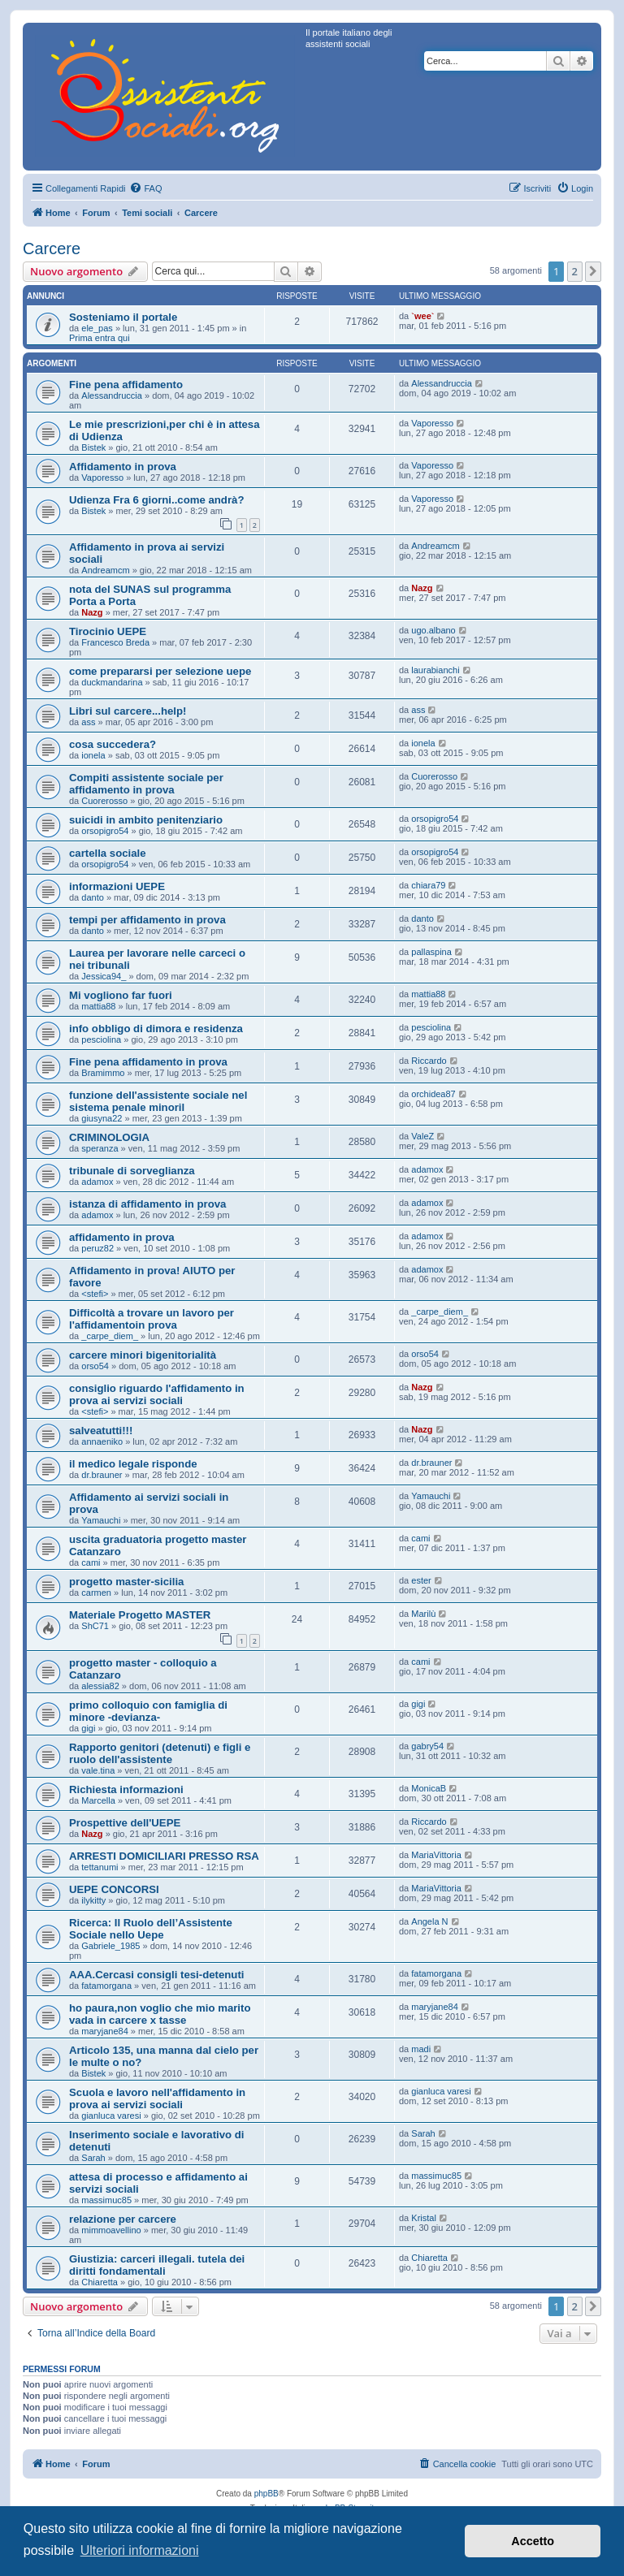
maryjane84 (104, 2031)
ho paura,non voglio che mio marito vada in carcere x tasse (159, 2014)
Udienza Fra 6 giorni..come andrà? (156, 500)
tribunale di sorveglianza (132, 1171)
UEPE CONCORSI (114, 1889)
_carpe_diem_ (109, 1336)
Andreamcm (105, 570)
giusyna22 (101, 1118)
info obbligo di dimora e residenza (156, 1028)
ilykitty (93, 1900)
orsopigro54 (104, 831)
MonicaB (428, 1788)
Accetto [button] (532, 2541)
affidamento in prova (122, 1237)
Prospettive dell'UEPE (124, 1823)
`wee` (422, 316)
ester (421, 1580)
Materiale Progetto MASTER (139, 1615)
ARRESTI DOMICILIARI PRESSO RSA (164, 1856)
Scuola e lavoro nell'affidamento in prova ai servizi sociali (157, 2098)
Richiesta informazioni (126, 1789)
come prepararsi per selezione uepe (160, 671)
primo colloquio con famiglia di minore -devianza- (148, 1711)
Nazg (91, 612)
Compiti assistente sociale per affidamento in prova (146, 784)
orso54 (95, 1366)
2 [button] (575, 271)
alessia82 (100, 1686)
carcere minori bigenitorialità (142, 1355)
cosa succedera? (112, 744)
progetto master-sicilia (126, 1581)
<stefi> (94, 1294)
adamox (97, 1181)
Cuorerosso (104, 801)
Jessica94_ (103, 976)
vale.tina (98, 1770)
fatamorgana (106, 1985)
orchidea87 (433, 1094)
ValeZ (422, 1136)
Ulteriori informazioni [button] (139, 2550)
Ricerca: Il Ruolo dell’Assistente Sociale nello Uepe (150, 1929)
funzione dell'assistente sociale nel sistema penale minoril (158, 1101)
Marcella (98, 1800)
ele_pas (97, 328)
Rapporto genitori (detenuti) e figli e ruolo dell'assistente (159, 1753)
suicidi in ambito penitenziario (146, 820)
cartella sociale (107, 853)
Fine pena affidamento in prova (148, 1062)
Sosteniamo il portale (123, 317)
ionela (93, 755)
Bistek (93, 447)
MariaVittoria (436, 1855)
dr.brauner (101, 1475)
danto (92, 897)
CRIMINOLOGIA (109, 1137)
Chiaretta (99, 2282)
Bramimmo (102, 1073)
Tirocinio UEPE (107, 631)
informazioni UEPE (117, 886)
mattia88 (98, 1006)
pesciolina (101, 1039)
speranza (99, 1148)
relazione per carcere (122, 2219)
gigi (88, 1728)
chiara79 (428, 885)
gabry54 (427, 1746)
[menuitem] (145, 188)
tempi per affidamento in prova (147, 920)
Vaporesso (432, 423)
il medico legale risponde (133, 1464)
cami (90, 1562)
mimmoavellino (111, 2230)
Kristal (423, 2218)
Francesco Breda (115, 642)
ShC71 (95, 1626)
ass (88, 722)
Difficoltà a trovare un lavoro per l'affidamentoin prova (151, 1319)
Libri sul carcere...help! (127, 711)
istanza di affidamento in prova (147, 1204)
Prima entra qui (99, 338)
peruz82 (97, 1248)
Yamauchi (100, 1520)
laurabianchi (435, 670)
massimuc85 (106, 2200)
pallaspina (431, 952)
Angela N (429, 1921)
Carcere (51, 248)
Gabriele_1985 (110, 1946)
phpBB (266, 2493)
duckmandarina (111, 682)
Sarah (93, 2158)
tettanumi (99, 1867)
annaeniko (102, 1441)
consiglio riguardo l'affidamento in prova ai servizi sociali (157, 1394)
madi (421, 2049)
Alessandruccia (111, 395)
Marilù (423, 1614)
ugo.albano (433, 630)
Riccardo (428, 1060)
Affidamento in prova (122, 466)
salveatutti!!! (100, 1430)
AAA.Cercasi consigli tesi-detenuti (156, 1975)
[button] (593, 271)
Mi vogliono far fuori (120, 995)
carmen (96, 1592)
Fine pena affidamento (126, 384)
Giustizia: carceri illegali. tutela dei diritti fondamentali (157, 2265)
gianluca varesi (111, 2115)
